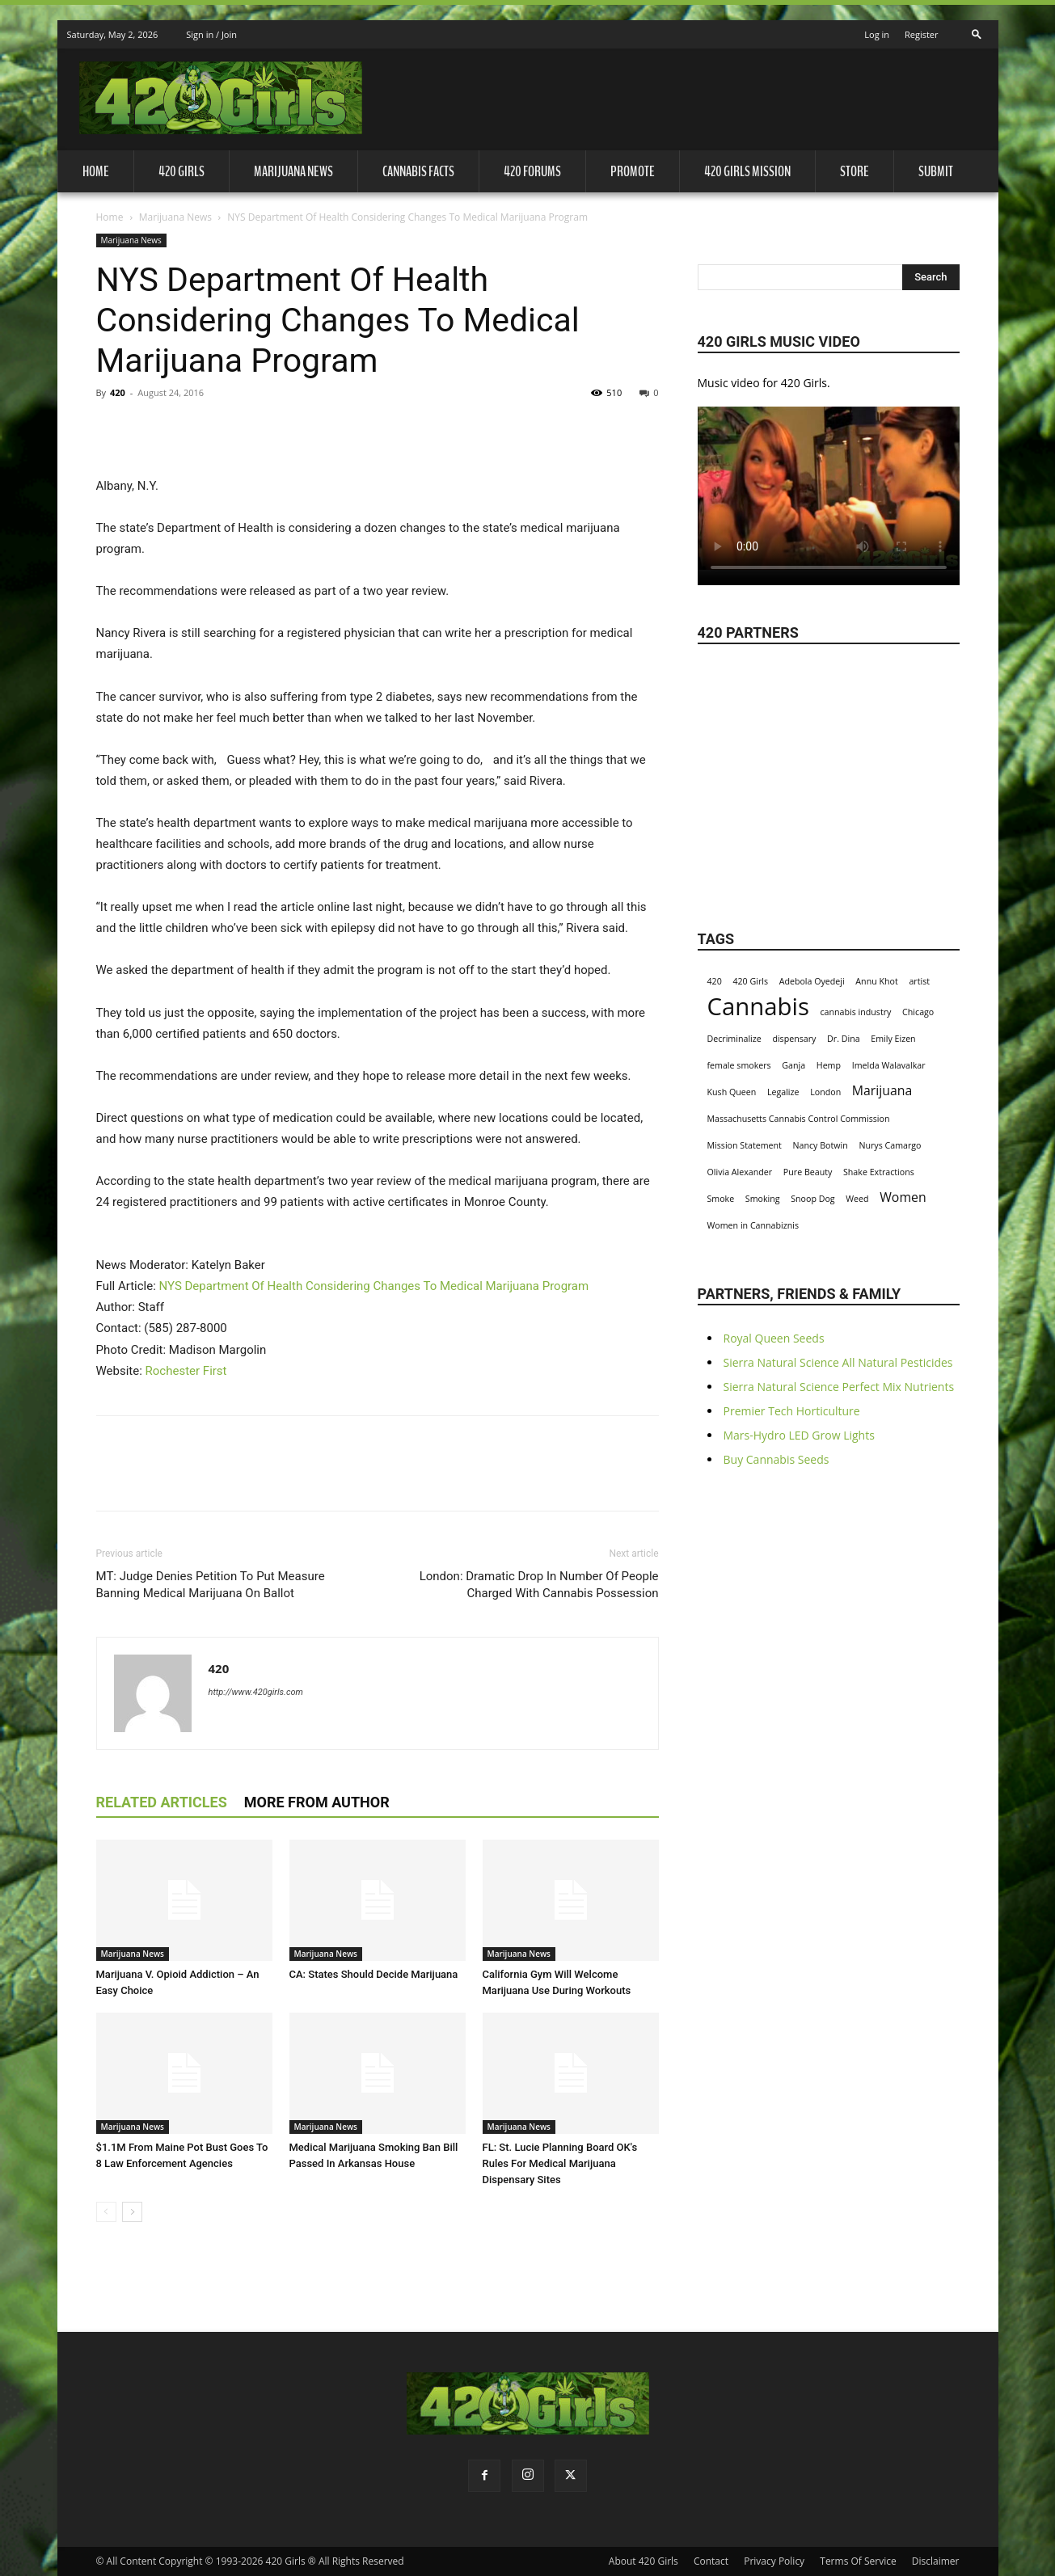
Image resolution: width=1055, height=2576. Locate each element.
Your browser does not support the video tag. (829, 488)
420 (117, 392)
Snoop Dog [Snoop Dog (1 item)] (812, 1198)
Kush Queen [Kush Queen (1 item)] (732, 1092)
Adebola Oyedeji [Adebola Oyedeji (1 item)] (812, 981)
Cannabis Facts (418, 171)
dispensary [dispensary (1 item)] (794, 1038)
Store (854, 171)
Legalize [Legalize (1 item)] (783, 1092)
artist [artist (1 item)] (919, 981)
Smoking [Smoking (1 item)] (762, 1198)
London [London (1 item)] (825, 1092)
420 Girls (181, 171)
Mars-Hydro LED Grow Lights (799, 1435)
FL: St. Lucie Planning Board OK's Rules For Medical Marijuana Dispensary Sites (560, 2163)
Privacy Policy (774, 2561)
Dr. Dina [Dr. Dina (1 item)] (843, 1038)
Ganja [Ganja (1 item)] (793, 1065)
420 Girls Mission (747, 171)
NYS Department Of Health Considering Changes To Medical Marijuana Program (374, 1286)
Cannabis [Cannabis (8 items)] (758, 1006)
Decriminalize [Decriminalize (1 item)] (734, 1038)
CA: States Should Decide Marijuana (373, 1974)
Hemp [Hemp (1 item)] (829, 1065)
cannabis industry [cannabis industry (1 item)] (856, 1012)
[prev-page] (106, 2212)
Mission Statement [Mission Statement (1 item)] (744, 1145)
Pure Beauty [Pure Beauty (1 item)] (808, 1172)
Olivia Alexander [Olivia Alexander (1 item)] (740, 1172)
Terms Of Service (858, 2561)
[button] (976, 29)
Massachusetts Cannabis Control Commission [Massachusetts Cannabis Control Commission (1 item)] (798, 1118)
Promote (632, 171)
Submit (935, 171)
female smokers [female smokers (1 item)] (739, 1065)
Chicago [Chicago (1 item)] (918, 1012)
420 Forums (532, 171)
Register (922, 34)
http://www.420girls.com (256, 1692)
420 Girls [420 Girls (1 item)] (750, 981)
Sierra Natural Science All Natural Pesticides (838, 1362)
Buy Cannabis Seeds (776, 1459)
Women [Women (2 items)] (903, 1197)
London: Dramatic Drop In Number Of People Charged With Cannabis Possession (539, 1584)
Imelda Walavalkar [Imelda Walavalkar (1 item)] (889, 1065)
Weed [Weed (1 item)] (857, 1198)
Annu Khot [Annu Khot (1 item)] (876, 981)
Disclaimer (936, 2561)
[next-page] (132, 2212)
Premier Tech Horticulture (792, 1411)
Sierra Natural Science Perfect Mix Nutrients (839, 1386)
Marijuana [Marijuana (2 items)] (882, 1090)
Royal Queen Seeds (774, 1338)
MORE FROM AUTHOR (317, 1802)
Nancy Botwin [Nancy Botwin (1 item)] (820, 1145)
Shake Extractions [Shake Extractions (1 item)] (878, 1172)
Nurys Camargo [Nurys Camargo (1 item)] (890, 1145)
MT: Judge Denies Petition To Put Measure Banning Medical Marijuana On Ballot (210, 1584)
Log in (876, 34)
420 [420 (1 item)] (714, 981)
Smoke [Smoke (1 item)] (721, 1198)
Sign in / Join (211, 34)
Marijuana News (293, 171)
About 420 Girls (643, 2561)
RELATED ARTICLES (161, 1802)
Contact (711, 2561)
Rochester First (186, 1371)
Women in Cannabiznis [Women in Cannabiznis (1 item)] (753, 1225)
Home (95, 171)
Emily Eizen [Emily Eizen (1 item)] (893, 1038)
